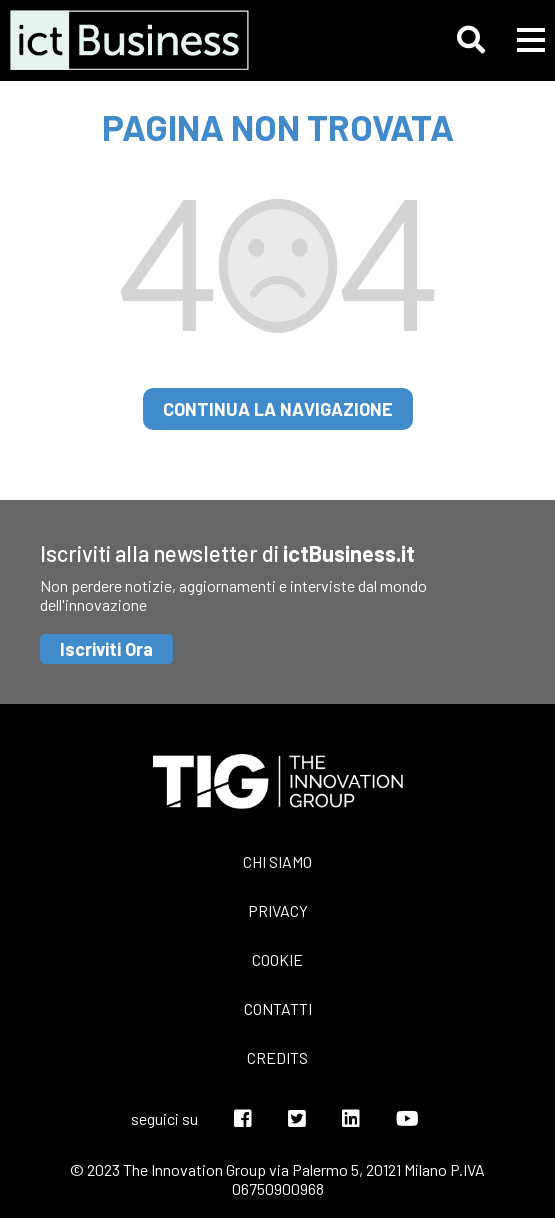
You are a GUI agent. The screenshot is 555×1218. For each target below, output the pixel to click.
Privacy (278, 910)
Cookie (277, 959)
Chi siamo (277, 861)
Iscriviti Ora (106, 649)
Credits (277, 1057)
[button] (471, 40)
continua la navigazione (278, 409)
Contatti (278, 1008)
